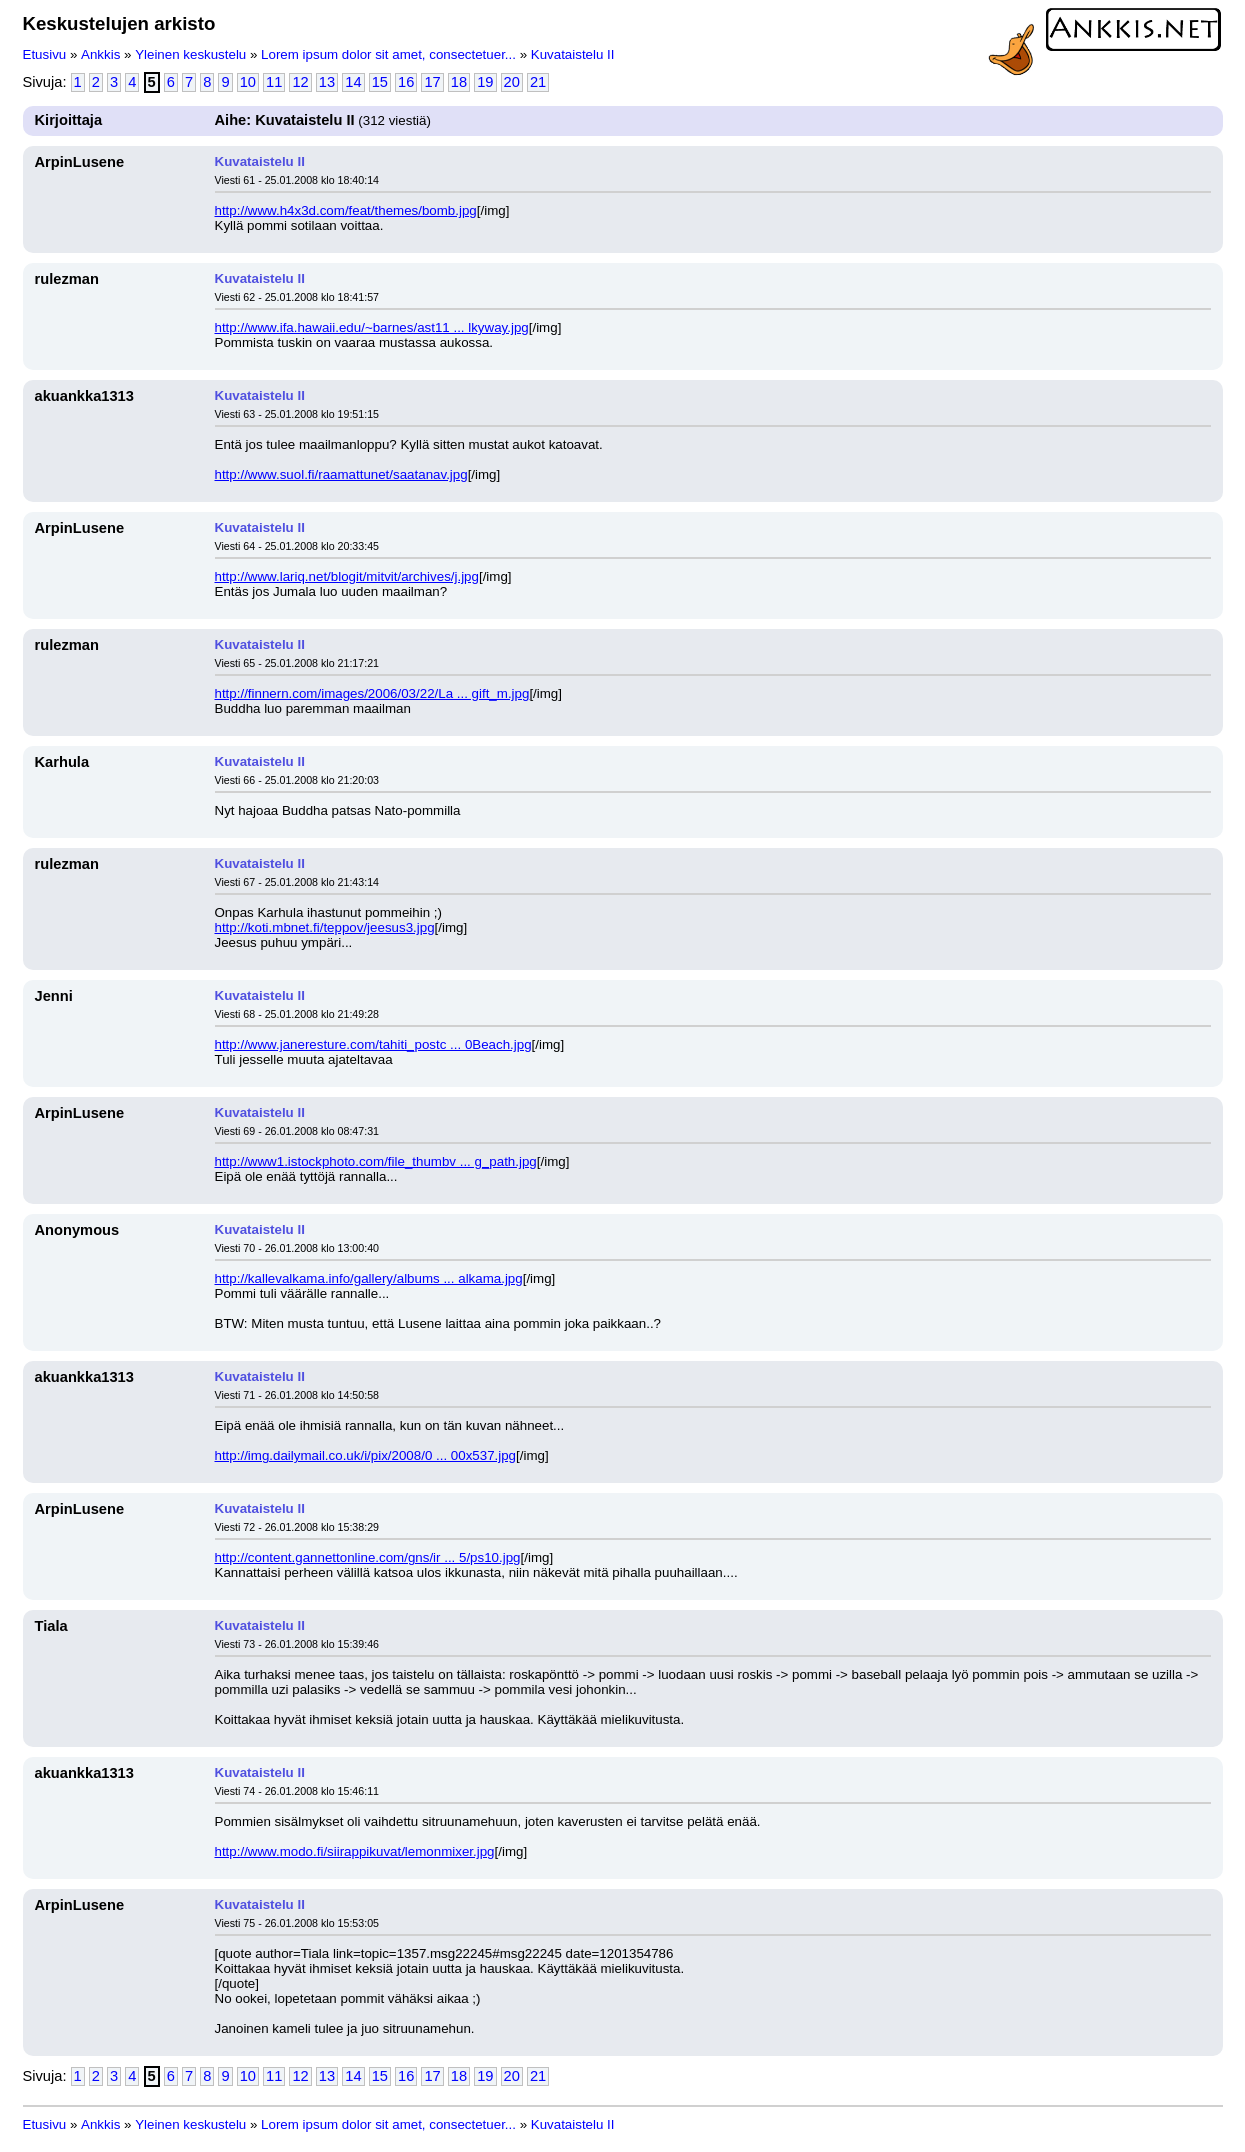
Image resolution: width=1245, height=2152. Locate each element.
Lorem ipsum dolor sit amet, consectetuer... (388, 54)
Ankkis (100, 54)
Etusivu (45, 54)
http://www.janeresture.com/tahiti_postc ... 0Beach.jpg (373, 1044)
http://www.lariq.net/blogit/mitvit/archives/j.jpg (347, 576)
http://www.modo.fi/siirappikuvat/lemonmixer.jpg (355, 1851)
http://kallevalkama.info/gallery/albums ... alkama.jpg (369, 1278)
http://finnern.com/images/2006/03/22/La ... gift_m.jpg (372, 693)
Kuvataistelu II (573, 54)
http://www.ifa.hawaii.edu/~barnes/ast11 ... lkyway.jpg (372, 327)
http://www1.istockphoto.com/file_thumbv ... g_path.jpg (376, 1161)
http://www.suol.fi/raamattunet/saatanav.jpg (341, 474)
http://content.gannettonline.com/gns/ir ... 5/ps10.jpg (368, 1557)
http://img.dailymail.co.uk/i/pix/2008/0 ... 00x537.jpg (366, 1455)
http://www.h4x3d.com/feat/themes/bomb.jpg (346, 210)
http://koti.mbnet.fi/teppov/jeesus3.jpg (325, 927)
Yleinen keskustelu (190, 54)
